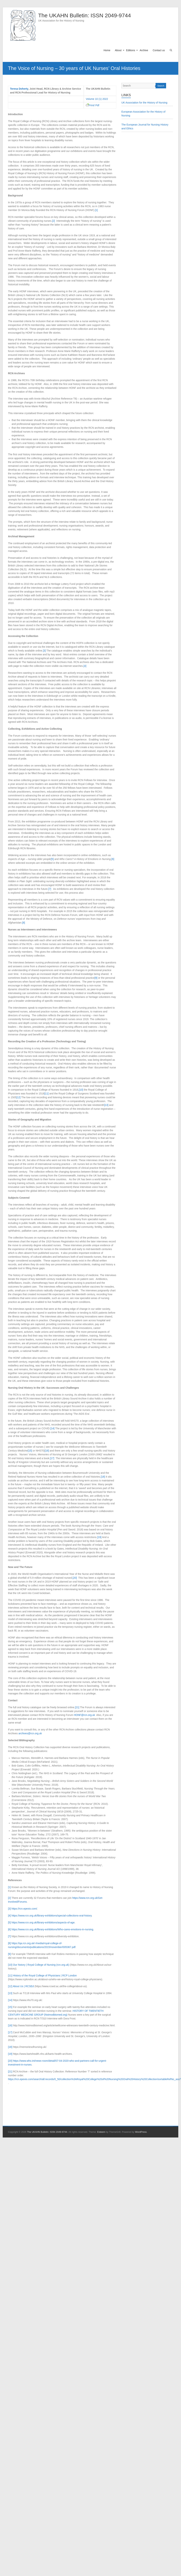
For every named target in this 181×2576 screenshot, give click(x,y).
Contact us (159, 50)
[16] (47, 1450)
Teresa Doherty (19, 88)
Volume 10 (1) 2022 (97, 98)
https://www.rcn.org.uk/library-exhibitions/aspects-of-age (43, 1922)
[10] (81, 1089)
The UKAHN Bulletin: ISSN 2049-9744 (84, 15)
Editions (130, 50)
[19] (99, 1537)
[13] (106, 1105)
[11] (46, 1093)
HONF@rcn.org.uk (84, 1715)
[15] (30, 1450)
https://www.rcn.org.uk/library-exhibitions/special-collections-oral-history (51, 1915)
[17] (10, 2032)
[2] (53, 220)
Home (107, 50)
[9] (95, 977)
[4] (84, 665)
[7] (49, 888)
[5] (52, 859)
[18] (103, 1476)
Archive (144, 50)
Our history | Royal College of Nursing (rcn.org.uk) (41, 1964)
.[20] (74, 1577)
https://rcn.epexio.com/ (24, 1908)
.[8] (23, 922)
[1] (96, 210)
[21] (77, 1707)
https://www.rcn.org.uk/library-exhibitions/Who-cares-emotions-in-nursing (52, 1929)
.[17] (51, 1458)
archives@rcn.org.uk (30, 1733)
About (118, 50)
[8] (9, 1943)
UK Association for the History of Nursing (144, 102)
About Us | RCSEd (23, 1986)
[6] (112, 859)
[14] (52, 1428)
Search (160, 86)
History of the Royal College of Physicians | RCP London (45, 1975)
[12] (18, 1097)
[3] (44, 650)
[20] (10, 2060)
